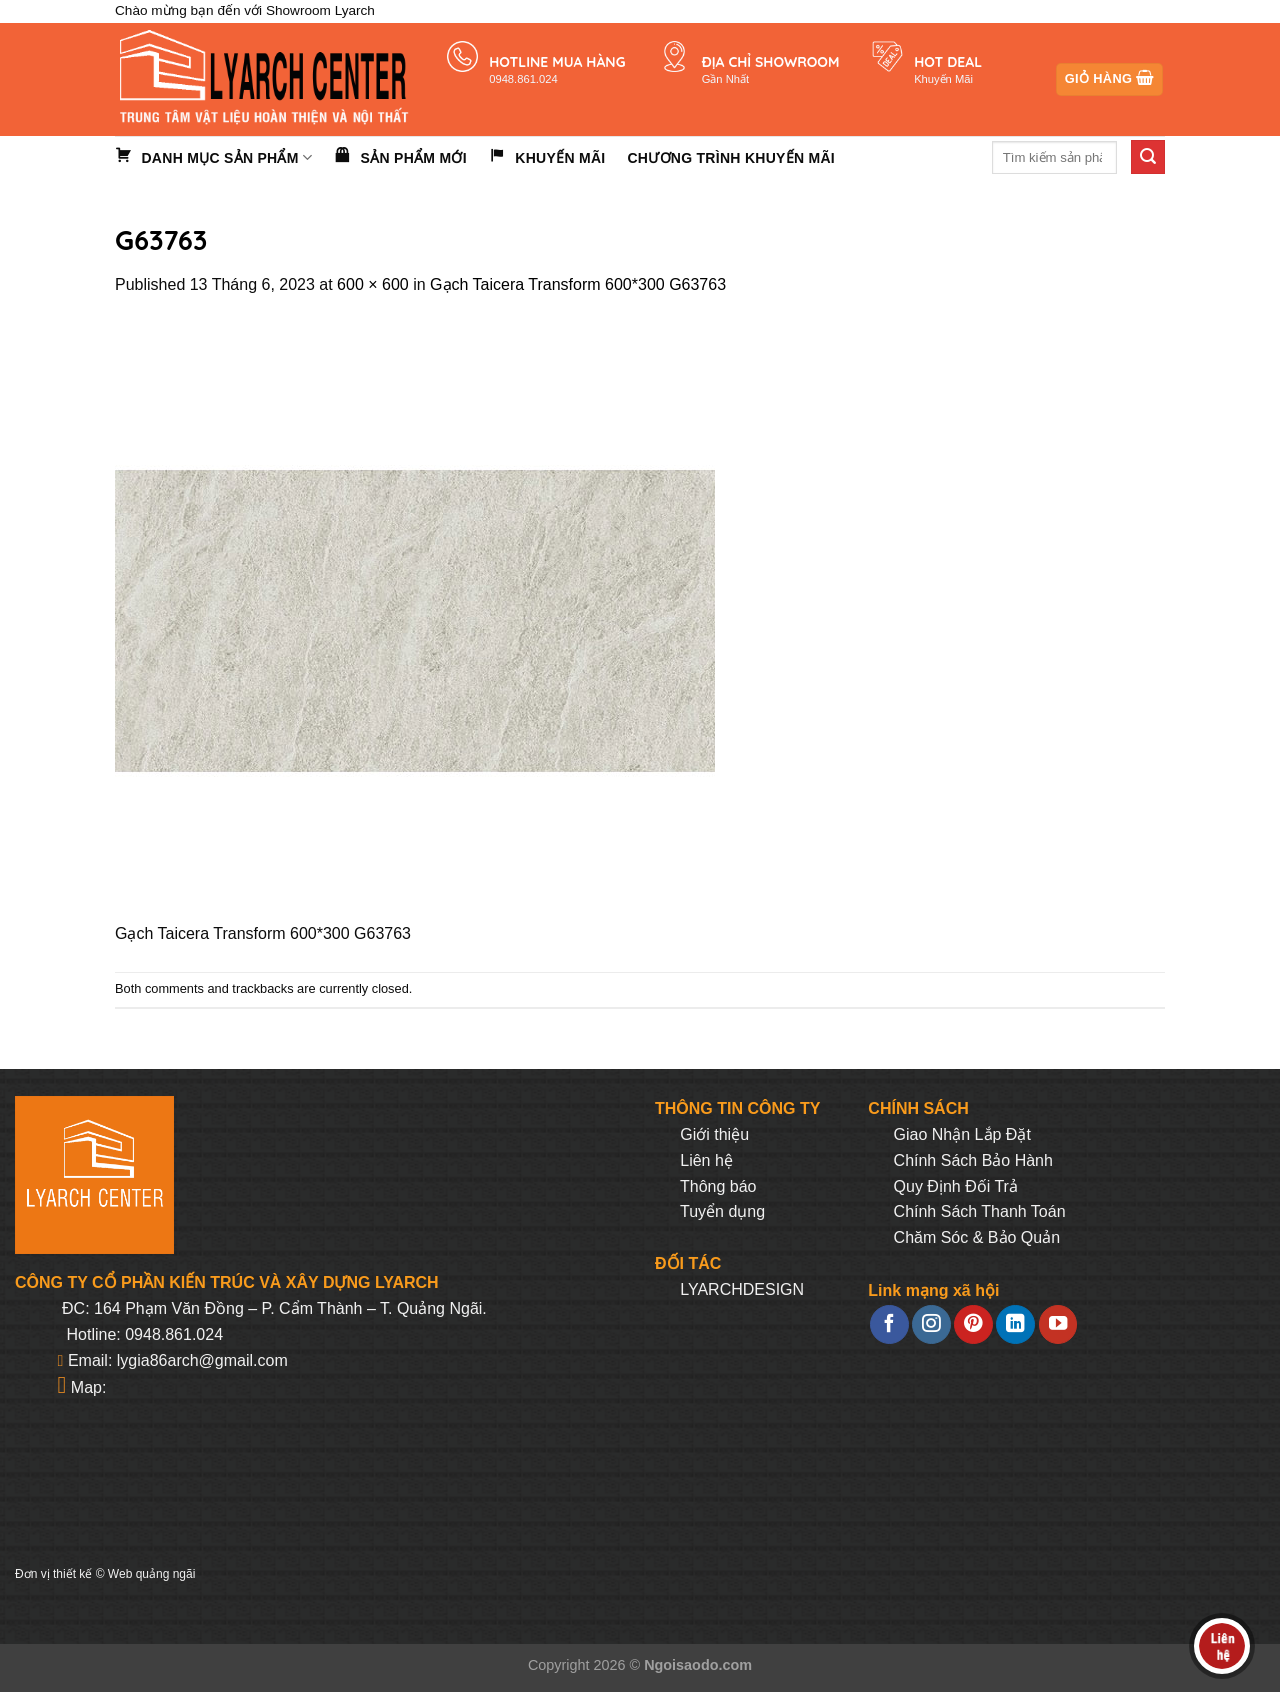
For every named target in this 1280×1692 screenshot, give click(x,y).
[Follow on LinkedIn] (1015, 1324)
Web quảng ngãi (152, 1574)
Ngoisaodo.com (698, 1665)
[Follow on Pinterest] (973, 1324)
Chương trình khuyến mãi (731, 158)
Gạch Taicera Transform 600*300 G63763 (578, 284)
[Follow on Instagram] (931, 1324)
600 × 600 (373, 284)
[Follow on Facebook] (889, 1324)
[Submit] (1148, 157)
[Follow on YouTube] (1058, 1324)
